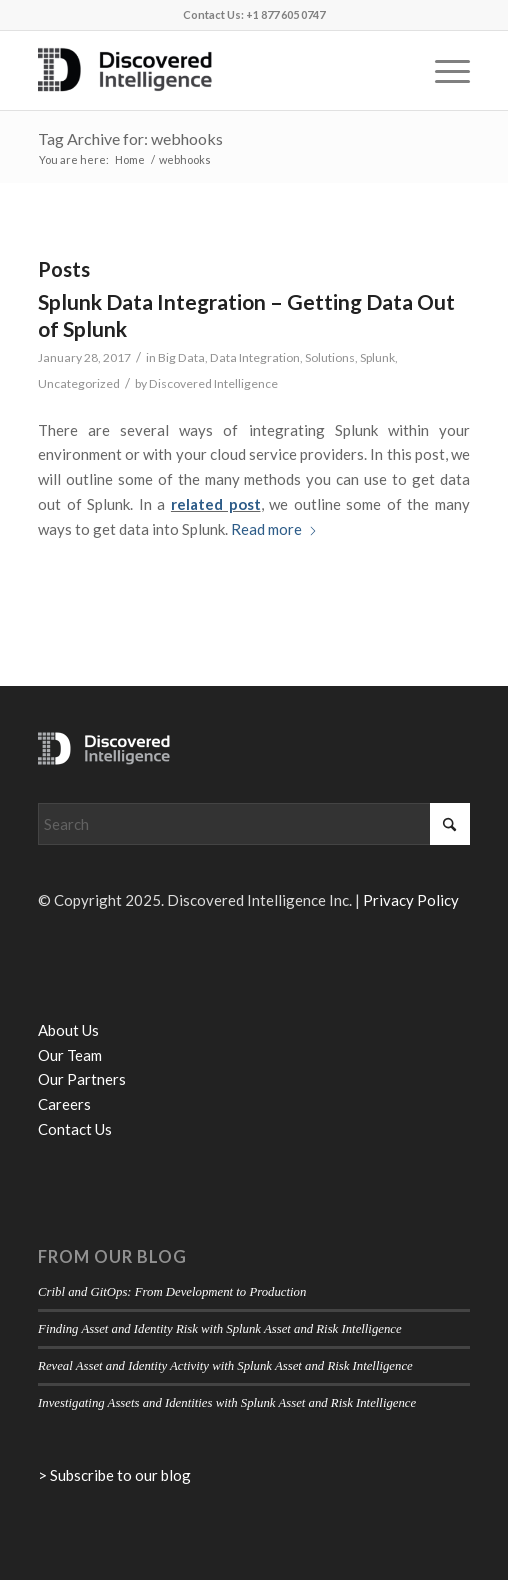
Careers (64, 1104)
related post (216, 504)
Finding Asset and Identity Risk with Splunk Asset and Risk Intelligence (220, 1329)
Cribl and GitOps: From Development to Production (172, 1292)
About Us (68, 1030)
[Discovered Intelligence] (210, 70)
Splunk (377, 357)
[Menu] (442, 70)
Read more (274, 529)
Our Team (70, 1055)
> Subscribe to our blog (114, 1475)
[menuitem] (442, 70)
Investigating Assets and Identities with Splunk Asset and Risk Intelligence (227, 1403)
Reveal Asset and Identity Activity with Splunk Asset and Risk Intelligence (225, 1366)
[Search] (254, 824)
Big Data (181, 357)
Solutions (330, 357)
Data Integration (255, 357)
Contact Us (75, 1129)
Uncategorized (79, 383)
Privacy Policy (411, 900)
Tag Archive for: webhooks (130, 138)
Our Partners (82, 1079)
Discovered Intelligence (213, 383)
